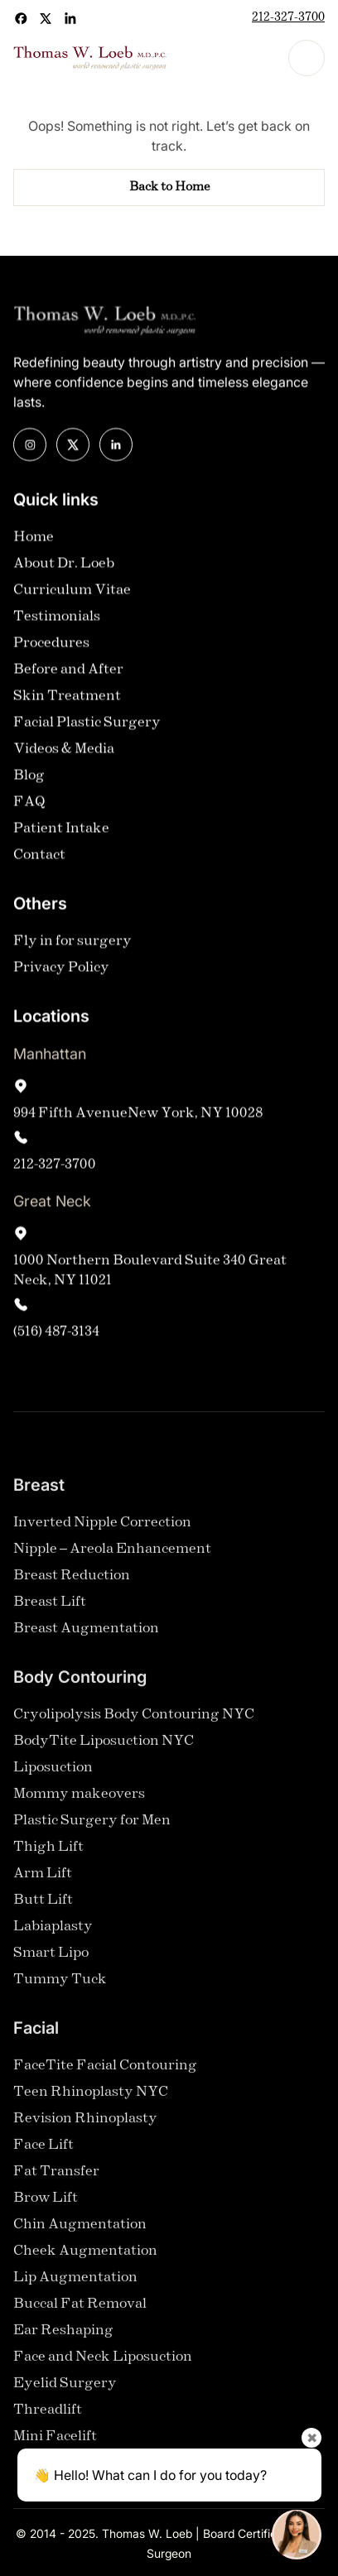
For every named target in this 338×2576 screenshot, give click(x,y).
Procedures (51, 643)
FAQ (29, 802)
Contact (39, 855)
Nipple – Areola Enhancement (112, 1557)
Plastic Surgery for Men (92, 1829)
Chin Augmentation (80, 2233)
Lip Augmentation (75, 2286)
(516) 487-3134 (56, 1331)
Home (33, 537)
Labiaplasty (53, 1935)
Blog (29, 775)
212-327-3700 (288, 18)
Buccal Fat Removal (80, 2312)
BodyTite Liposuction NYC (103, 1749)
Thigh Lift (48, 1855)
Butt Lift (43, 1908)
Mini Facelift (55, 2445)
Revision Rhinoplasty (85, 2127)
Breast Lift (49, 1610)
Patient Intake (61, 828)
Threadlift (47, 2418)
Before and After (68, 669)
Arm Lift (42, 1882)
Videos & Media (63, 749)
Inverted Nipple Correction (102, 1531)
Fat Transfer (56, 2180)
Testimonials (56, 616)
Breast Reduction (71, 1584)
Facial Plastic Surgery (87, 722)
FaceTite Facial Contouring (105, 2074)
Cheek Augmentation (85, 2259)
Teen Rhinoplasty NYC (90, 2100)
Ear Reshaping (63, 2339)
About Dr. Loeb (63, 563)
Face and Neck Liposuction (102, 2365)
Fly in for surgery (72, 941)
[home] (90, 58)
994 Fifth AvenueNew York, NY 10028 (138, 1113)
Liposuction (53, 1776)
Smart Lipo (51, 1961)
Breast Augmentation (86, 1637)
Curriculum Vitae (72, 590)
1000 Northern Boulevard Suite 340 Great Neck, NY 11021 (150, 1270)
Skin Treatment (67, 696)
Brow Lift (45, 2206)
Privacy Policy (61, 967)
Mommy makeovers (79, 1802)
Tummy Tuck (60, 1988)
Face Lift (43, 2153)
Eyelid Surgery (65, 2392)
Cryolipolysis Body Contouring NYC (133, 1723)
